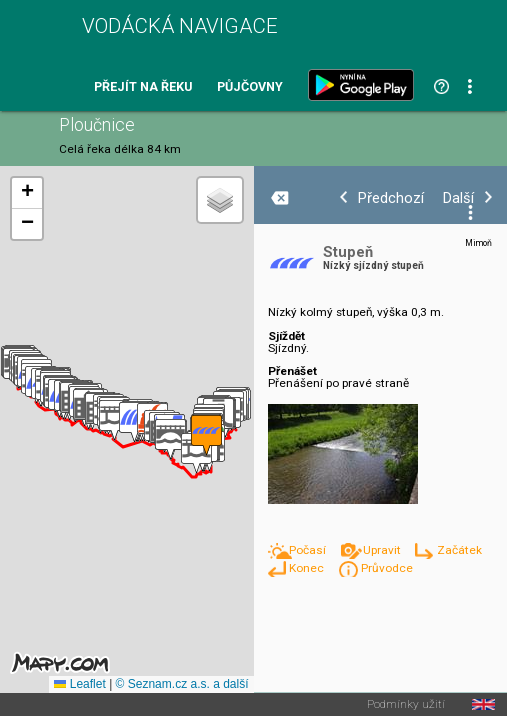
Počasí (309, 550)
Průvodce (387, 568)
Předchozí (391, 198)
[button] (170, 439)
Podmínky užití (406, 705)
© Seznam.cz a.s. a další (182, 684)
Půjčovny (250, 87)
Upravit (383, 550)
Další (458, 198)
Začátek (459, 550)
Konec (308, 568)
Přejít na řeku (143, 87)
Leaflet (79, 684)
